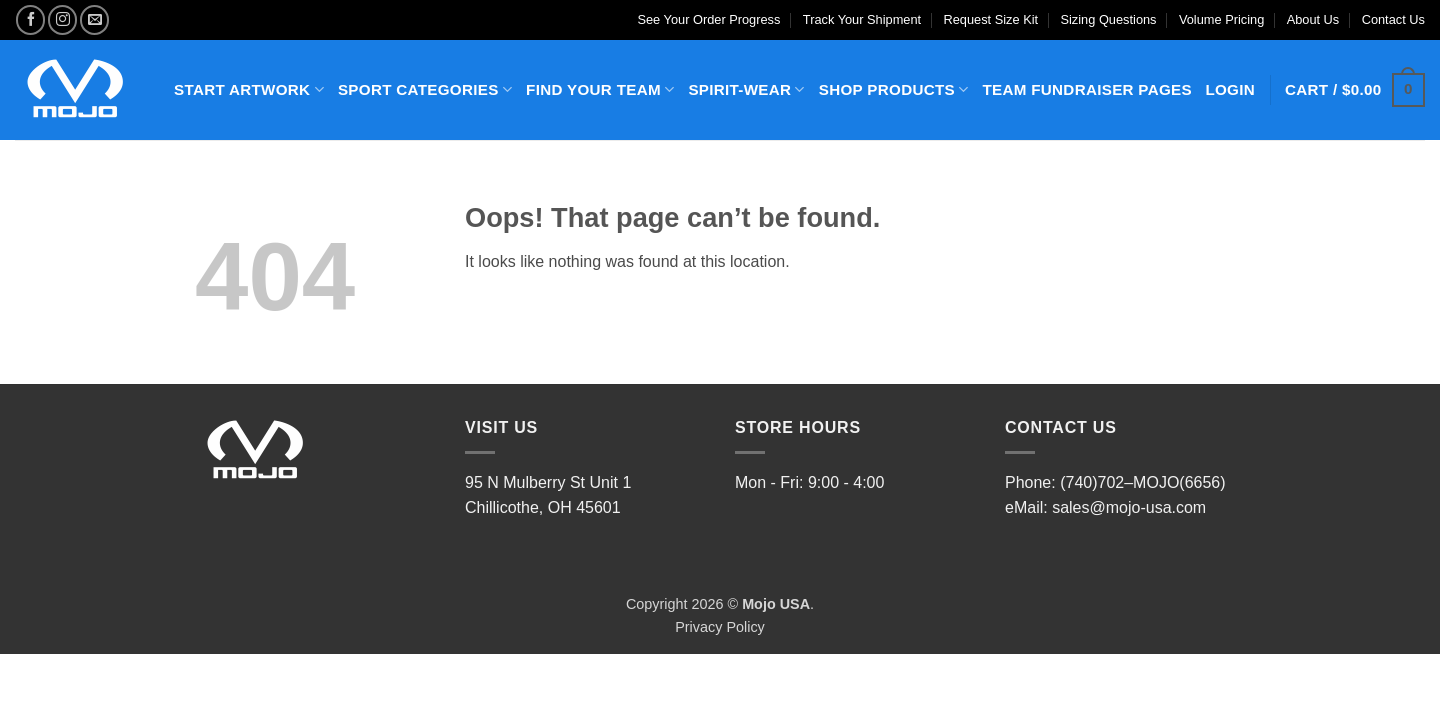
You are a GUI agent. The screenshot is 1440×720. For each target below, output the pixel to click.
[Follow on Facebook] (30, 19)
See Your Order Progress (708, 19)
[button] (1355, 90)
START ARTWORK (249, 89)
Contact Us (1393, 19)
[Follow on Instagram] (62, 19)
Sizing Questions (1108, 19)
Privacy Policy (720, 627)
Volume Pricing (1221, 19)
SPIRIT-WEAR (746, 89)
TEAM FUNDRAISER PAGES (1086, 89)
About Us (1313, 19)
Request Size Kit (991, 19)
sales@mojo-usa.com (1129, 507)
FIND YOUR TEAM (600, 89)
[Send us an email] (94, 19)
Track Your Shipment (862, 19)
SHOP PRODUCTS (894, 89)
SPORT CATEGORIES (425, 89)
